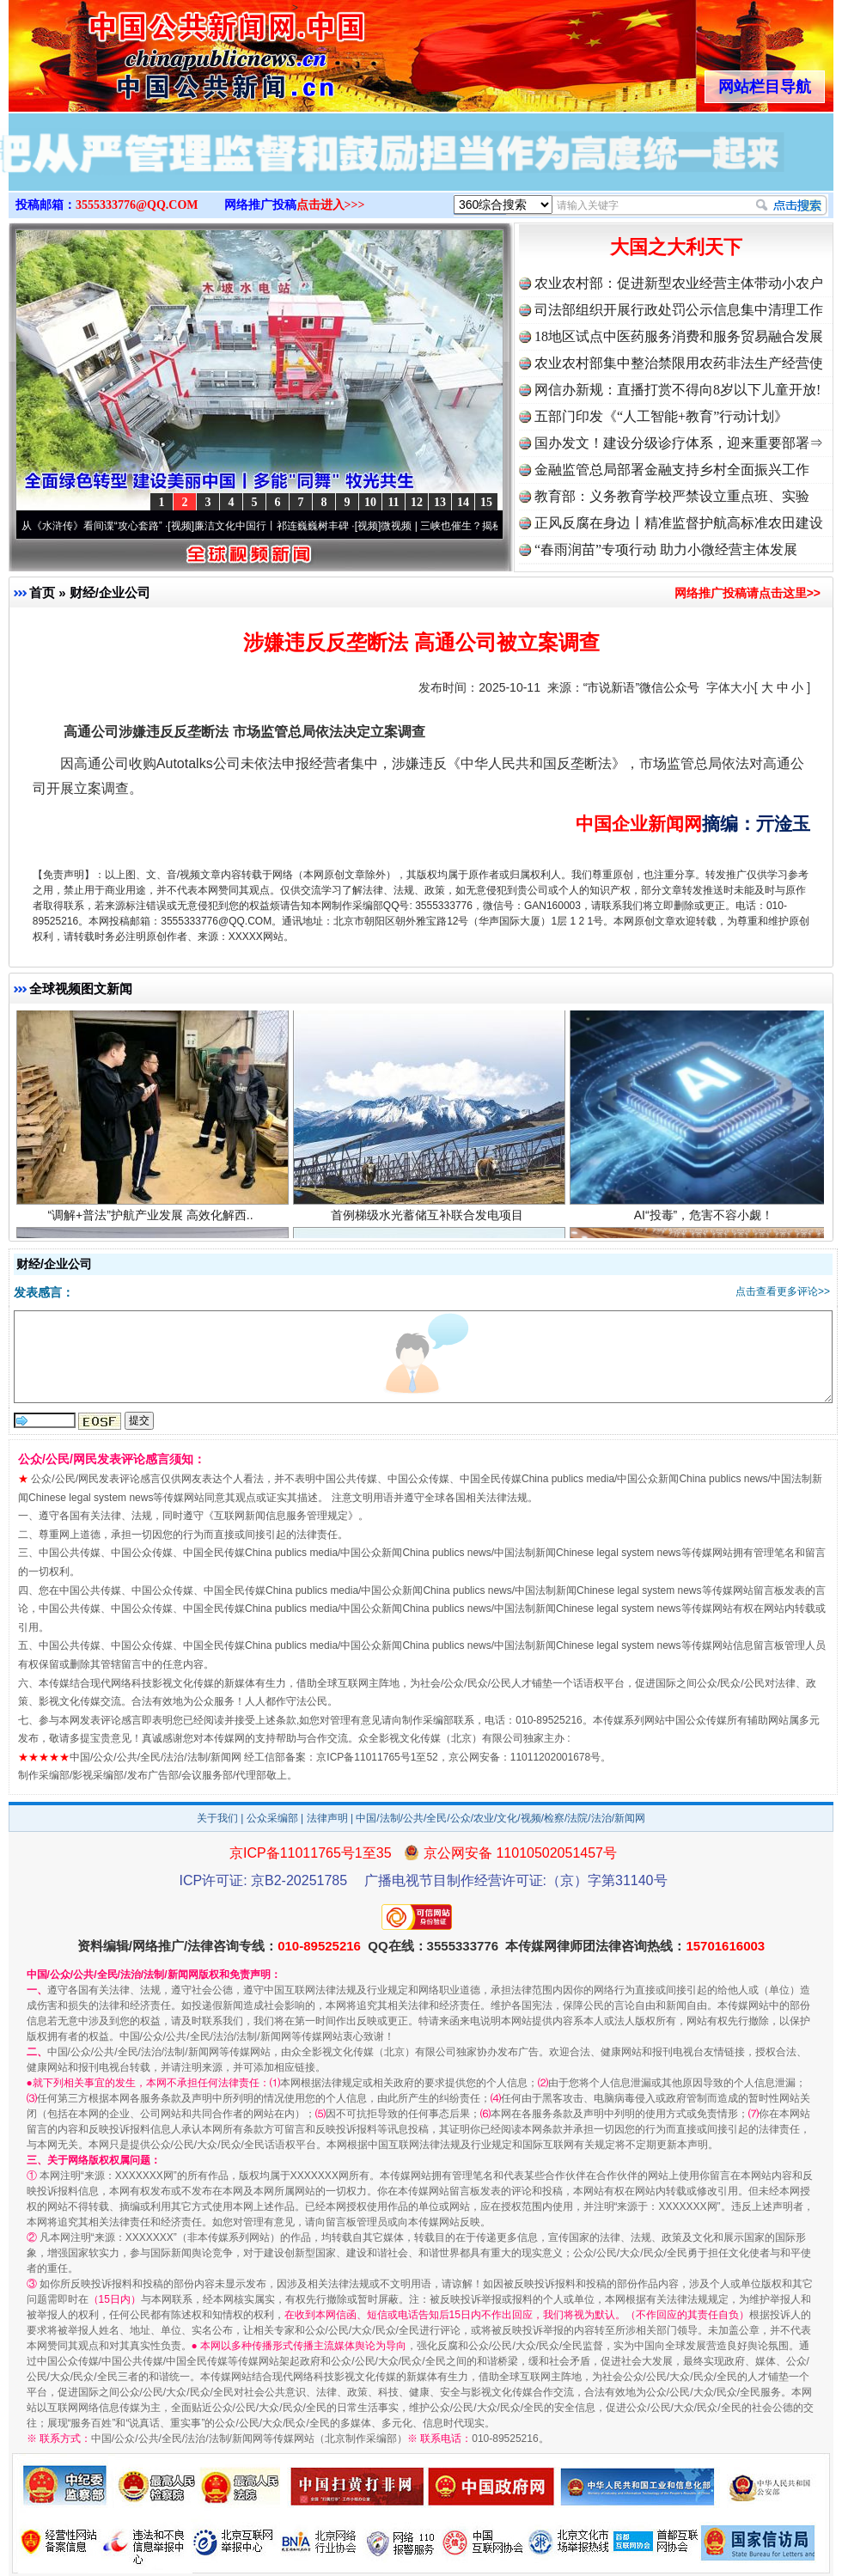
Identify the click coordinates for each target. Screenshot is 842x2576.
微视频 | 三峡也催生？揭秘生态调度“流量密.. (490, 526)
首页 (42, 592)
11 (393, 502)
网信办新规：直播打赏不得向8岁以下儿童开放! (677, 389)
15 (486, 502)
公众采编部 (272, 1818)
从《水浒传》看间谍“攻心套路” (100, 526)
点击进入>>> (330, 204)
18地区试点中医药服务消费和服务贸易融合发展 (678, 336)
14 (463, 502)
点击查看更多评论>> (782, 1291)
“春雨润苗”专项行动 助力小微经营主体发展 (665, 549)
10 (370, 502)
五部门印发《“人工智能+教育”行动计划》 (661, 416)
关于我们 (217, 1818)
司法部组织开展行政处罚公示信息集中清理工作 (678, 309)
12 (417, 502)
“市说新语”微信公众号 (641, 687)
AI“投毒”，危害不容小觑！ (706, 1220)
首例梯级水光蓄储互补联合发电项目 (429, 1220)
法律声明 (327, 1818)
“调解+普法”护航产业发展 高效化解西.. (152, 1220)
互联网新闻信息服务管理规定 (281, 1516)
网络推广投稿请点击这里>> (747, 593)
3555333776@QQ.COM (137, 204)
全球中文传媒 (150, 50)
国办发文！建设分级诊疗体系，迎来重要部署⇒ (678, 443)
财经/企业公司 (110, 592)
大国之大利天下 (676, 247)
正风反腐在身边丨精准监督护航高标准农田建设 (678, 523)
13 (440, 502)
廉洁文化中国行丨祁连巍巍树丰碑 (280, 526)
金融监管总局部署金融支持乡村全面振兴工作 (671, 469)
